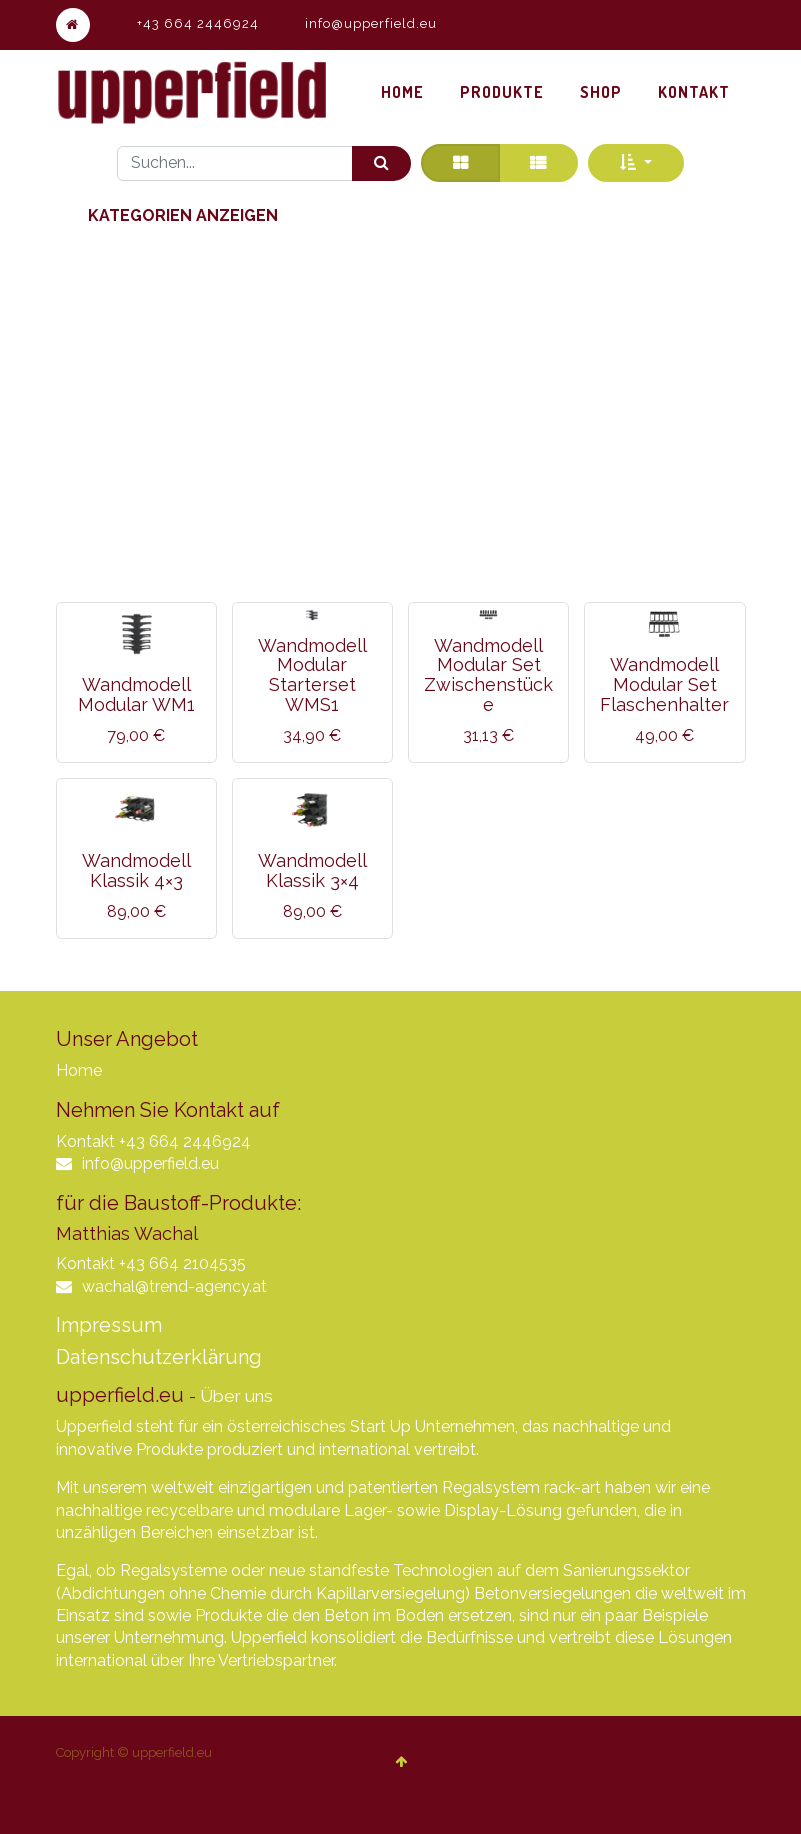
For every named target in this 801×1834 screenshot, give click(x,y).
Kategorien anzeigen (183, 215)
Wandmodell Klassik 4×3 (136, 870)
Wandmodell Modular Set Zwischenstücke (488, 675)
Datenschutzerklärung (159, 1357)
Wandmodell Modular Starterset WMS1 (312, 675)
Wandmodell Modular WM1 (136, 694)
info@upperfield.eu (371, 23)
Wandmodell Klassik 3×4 (312, 870)
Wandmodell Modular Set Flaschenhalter (664, 684)
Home (79, 1070)
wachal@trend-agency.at (174, 1286)
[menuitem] (402, 92)
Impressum (109, 1325)
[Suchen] (381, 163)
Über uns (236, 1396)
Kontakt (85, 1141)
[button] (636, 163)
